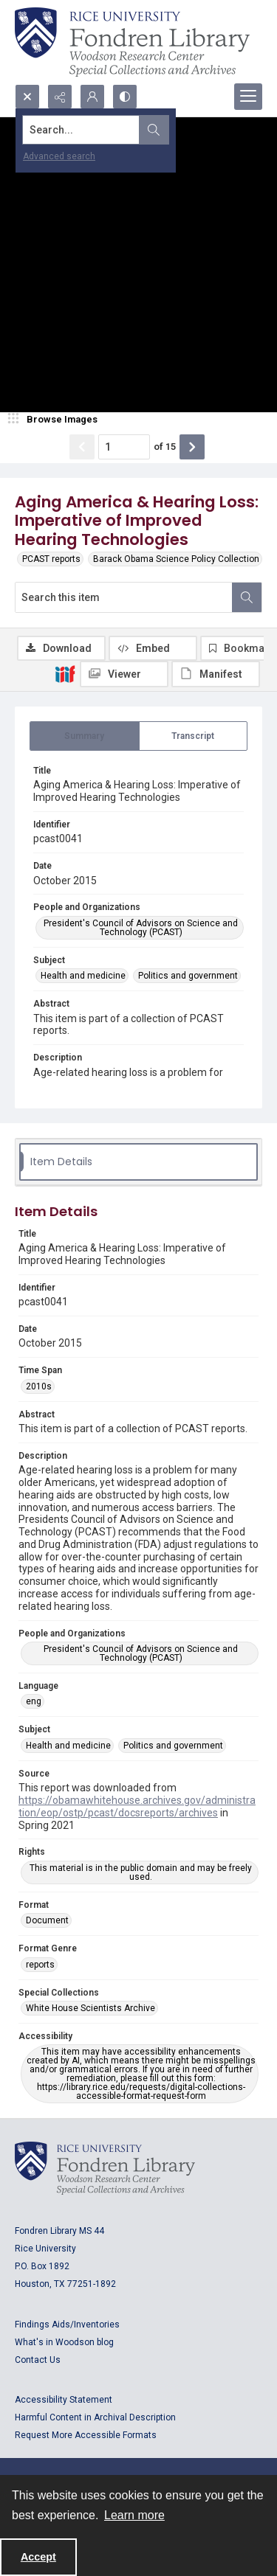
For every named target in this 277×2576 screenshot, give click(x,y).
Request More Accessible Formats (86, 2435)
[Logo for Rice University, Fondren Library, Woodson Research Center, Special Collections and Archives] (105, 2168)
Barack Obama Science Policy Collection (176, 559)
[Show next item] (192, 446)
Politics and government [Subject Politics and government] (188, 976)
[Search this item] (124, 597)
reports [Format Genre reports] (40, 1964)
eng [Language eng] (33, 1701)
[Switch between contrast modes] (125, 96)
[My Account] (92, 96)
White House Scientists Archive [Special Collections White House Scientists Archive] (90, 2008)
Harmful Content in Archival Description (95, 2417)
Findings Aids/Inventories (67, 2324)
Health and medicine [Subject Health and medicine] (83, 976)
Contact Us (38, 2360)
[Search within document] (246, 597)
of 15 (165, 446)
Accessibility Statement (63, 2400)
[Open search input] (27, 96)
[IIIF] (65, 673)
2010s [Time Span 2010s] (39, 1386)
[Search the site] (112, 130)
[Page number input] (124, 446)
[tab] (84, 736)
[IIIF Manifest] (215, 674)
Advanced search (59, 156)
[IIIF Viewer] (124, 674)
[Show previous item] (82, 446)
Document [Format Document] (47, 1920)
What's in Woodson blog (64, 2342)
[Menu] (248, 96)
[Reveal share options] (60, 96)
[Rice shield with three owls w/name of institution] (132, 42)
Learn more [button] (134, 2515)
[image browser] (55, 419)
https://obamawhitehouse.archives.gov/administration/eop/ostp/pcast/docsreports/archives (137, 1806)
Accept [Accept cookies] (38, 2557)
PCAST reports (51, 559)
